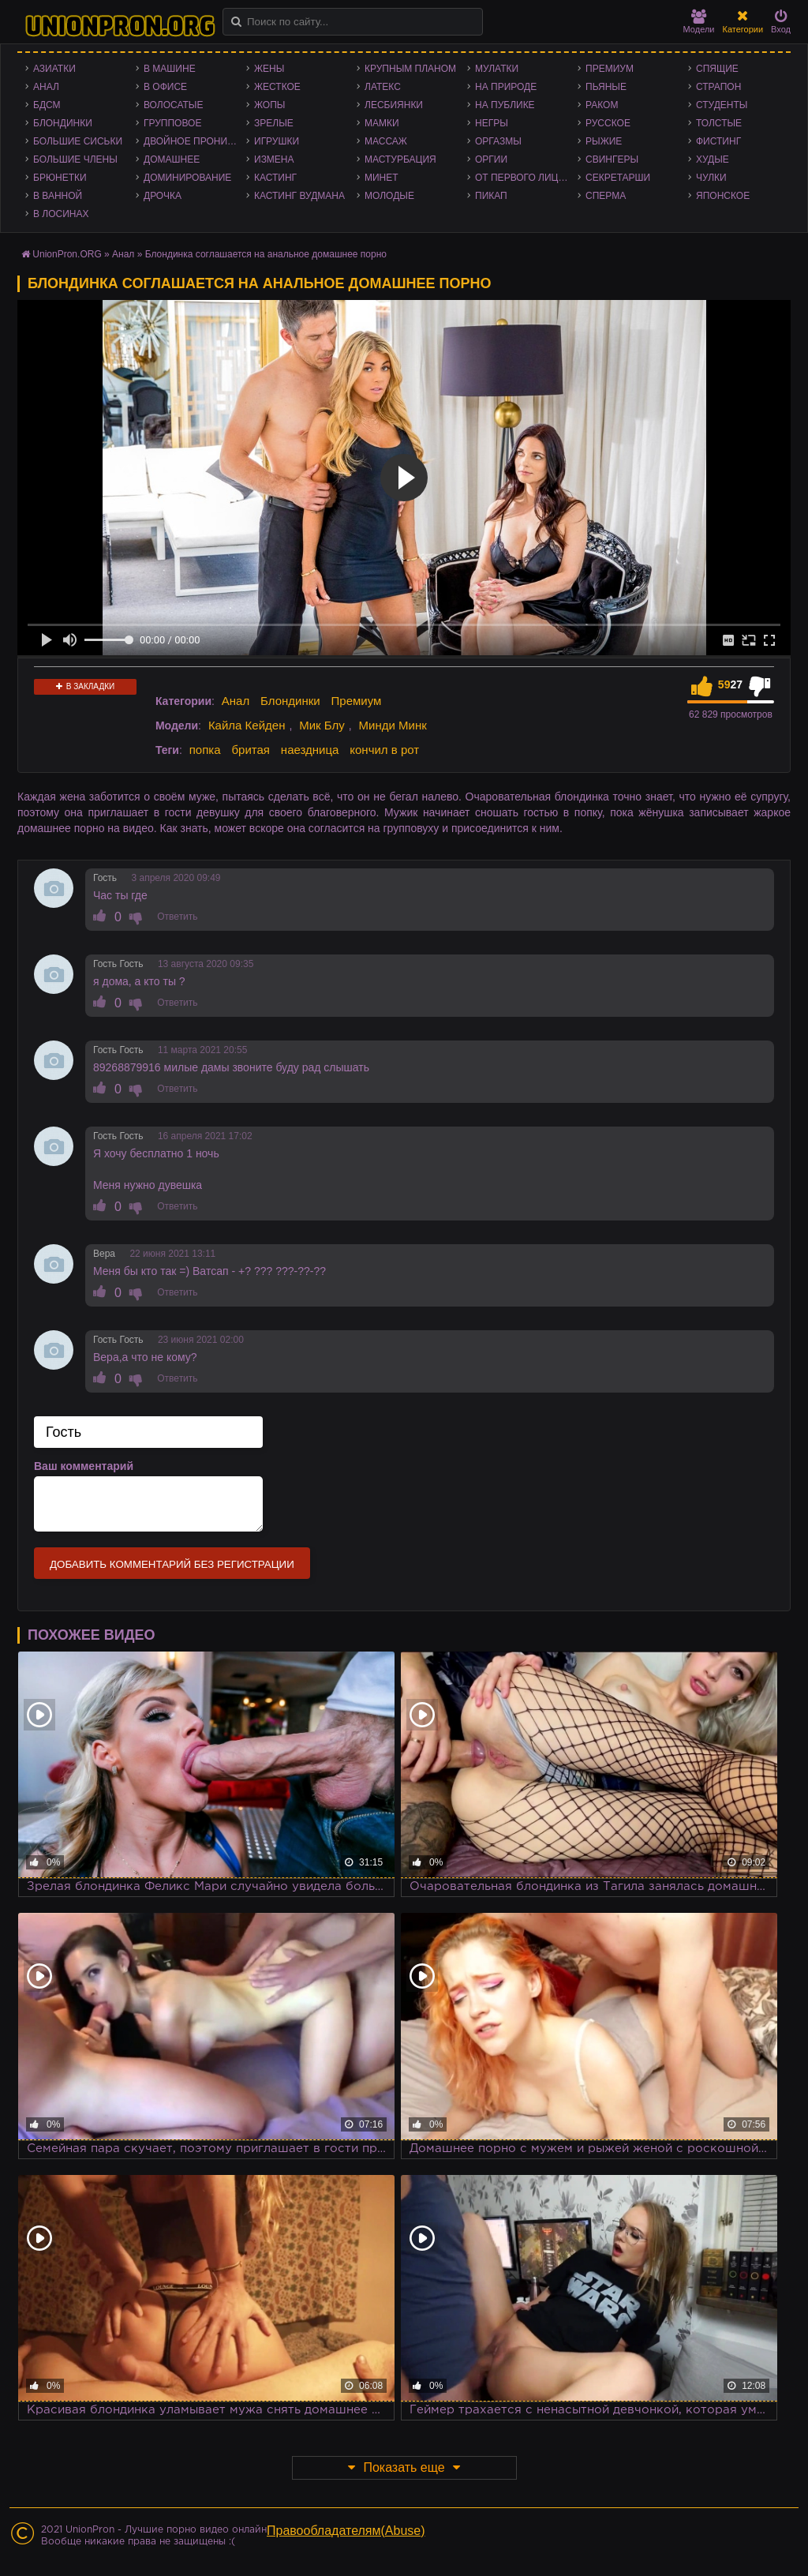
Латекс (383, 86)
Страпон (718, 86)
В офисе (165, 86)
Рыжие (603, 141)
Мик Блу (322, 725)
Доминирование (187, 177)
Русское (607, 123)
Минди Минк (393, 725)
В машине (170, 68)
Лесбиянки (394, 105)
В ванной (57, 195)
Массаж (386, 141)
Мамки (382, 123)
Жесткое (277, 86)
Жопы (269, 105)
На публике (505, 105)
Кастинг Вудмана (299, 195)
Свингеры (611, 159)
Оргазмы (498, 141)
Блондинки (62, 123)
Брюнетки (60, 177)
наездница (310, 749)
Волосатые (173, 105)
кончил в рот (384, 749)
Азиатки (54, 68)
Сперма (605, 195)
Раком (601, 105)
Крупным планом (410, 68)
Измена (274, 159)
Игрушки (276, 141)
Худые (712, 159)
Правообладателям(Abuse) (346, 2530)
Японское (723, 195)
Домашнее (172, 159)
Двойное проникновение (195, 141)
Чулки (711, 177)
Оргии (491, 159)
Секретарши (617, 177)
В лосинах (61, 213)
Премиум (609, 68)
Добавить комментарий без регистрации (172, 1564)
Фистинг (718, 141)
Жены (269, 68)
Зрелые (274, 123)
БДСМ (47, 105)
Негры (491, 123)
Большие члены (75, 159)
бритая (250, 749)
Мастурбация (400, 159)
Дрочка (162, 195)
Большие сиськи (77, 141)
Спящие (717, 68)
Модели (699, 21)
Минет (381, 177)
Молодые (389, 195)
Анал (46, 86)
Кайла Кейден (247, 725)
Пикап (491, 195)
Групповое (172, 123)
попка (205, 749)
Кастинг (275, 177)
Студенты (721, 105)
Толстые (719, 123)
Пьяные (606, 86)
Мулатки (496, 68)
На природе (506, 86)
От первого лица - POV (526, 177)
